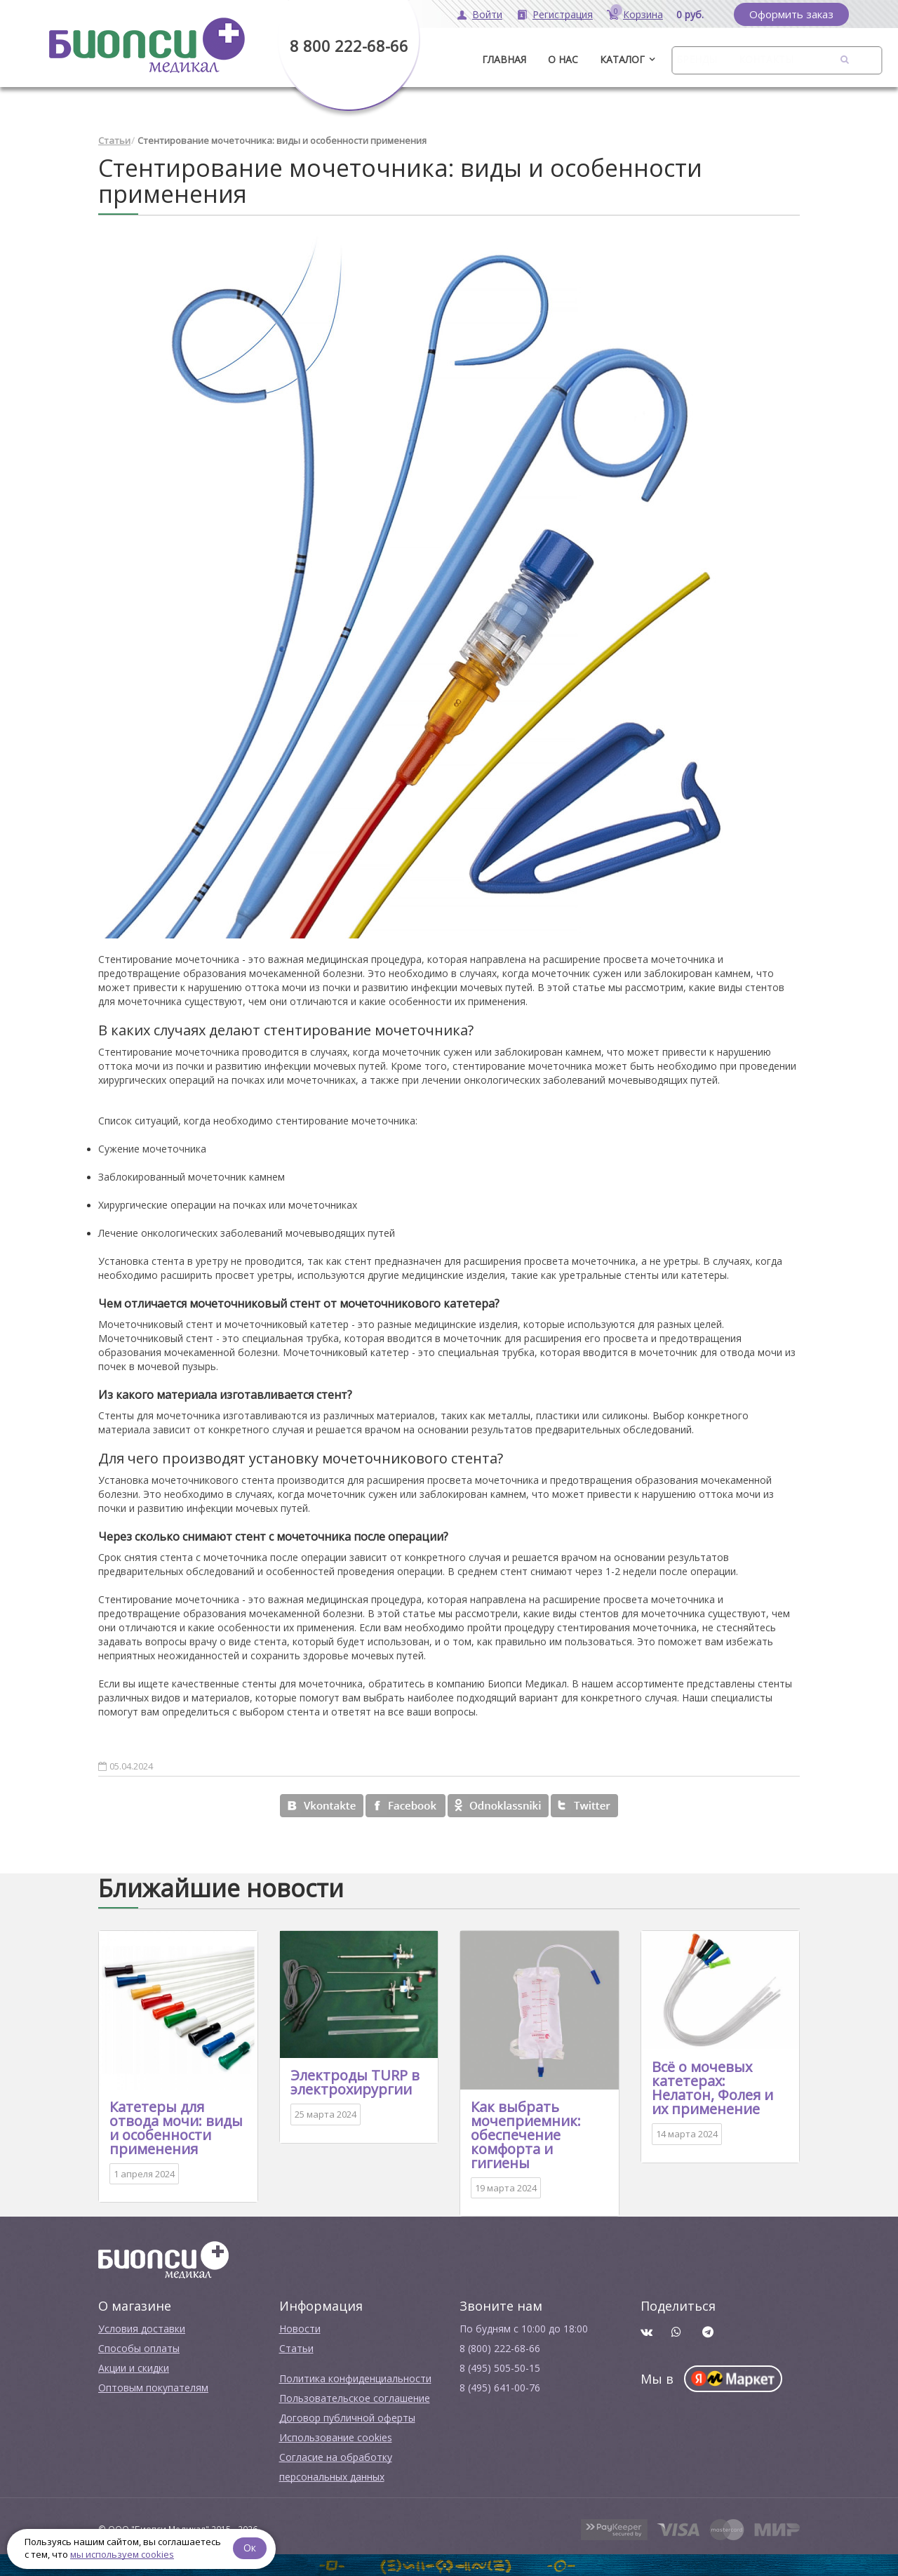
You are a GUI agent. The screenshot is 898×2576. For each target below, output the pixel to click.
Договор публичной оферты (347, 2417)
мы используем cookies (122, 2554)
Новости (300, 2328)
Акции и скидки (133, 2368)
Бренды (696, 59)
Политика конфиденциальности (355, 2378)
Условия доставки (141, 2328)
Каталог (622, 59)
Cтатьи (296, 2348)
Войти (487, 14)
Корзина (643, 14)
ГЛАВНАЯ (504, 59)
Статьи (114, 140)
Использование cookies (335, 2437)
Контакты (766, 59)
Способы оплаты (139, 2348)
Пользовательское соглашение (354, 2398)
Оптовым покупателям (153, 2387)
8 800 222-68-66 (349, 45)
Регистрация (562, 14)
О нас (563, 59)
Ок (250, 2547)
